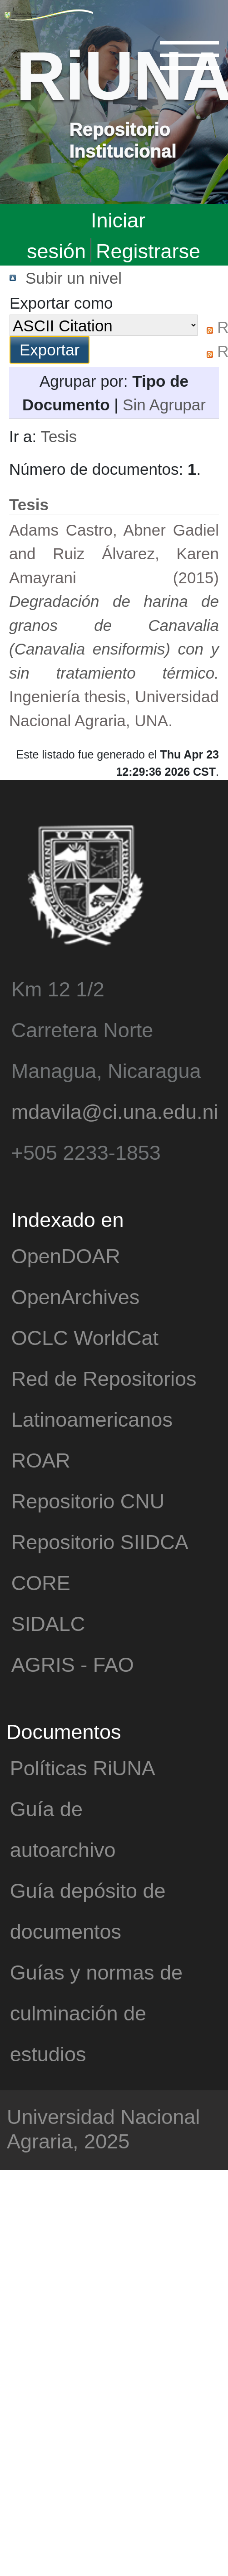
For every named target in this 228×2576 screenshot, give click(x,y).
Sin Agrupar (164, 404)
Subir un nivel (73, 277)
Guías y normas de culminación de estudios (96, 2012)
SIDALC (48, 1623)
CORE (40, 1582)
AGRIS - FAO (72, 1664)
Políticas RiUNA (82, 1767)
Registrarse (148, 250)
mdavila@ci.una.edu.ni (114, 1111)
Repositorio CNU (88, 1500)
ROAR (40, 1460)
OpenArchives (75, 1296)
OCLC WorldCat (85, 1337)
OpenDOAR (65, 1255)
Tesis (58, 436)
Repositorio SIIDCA (99, 1541)
